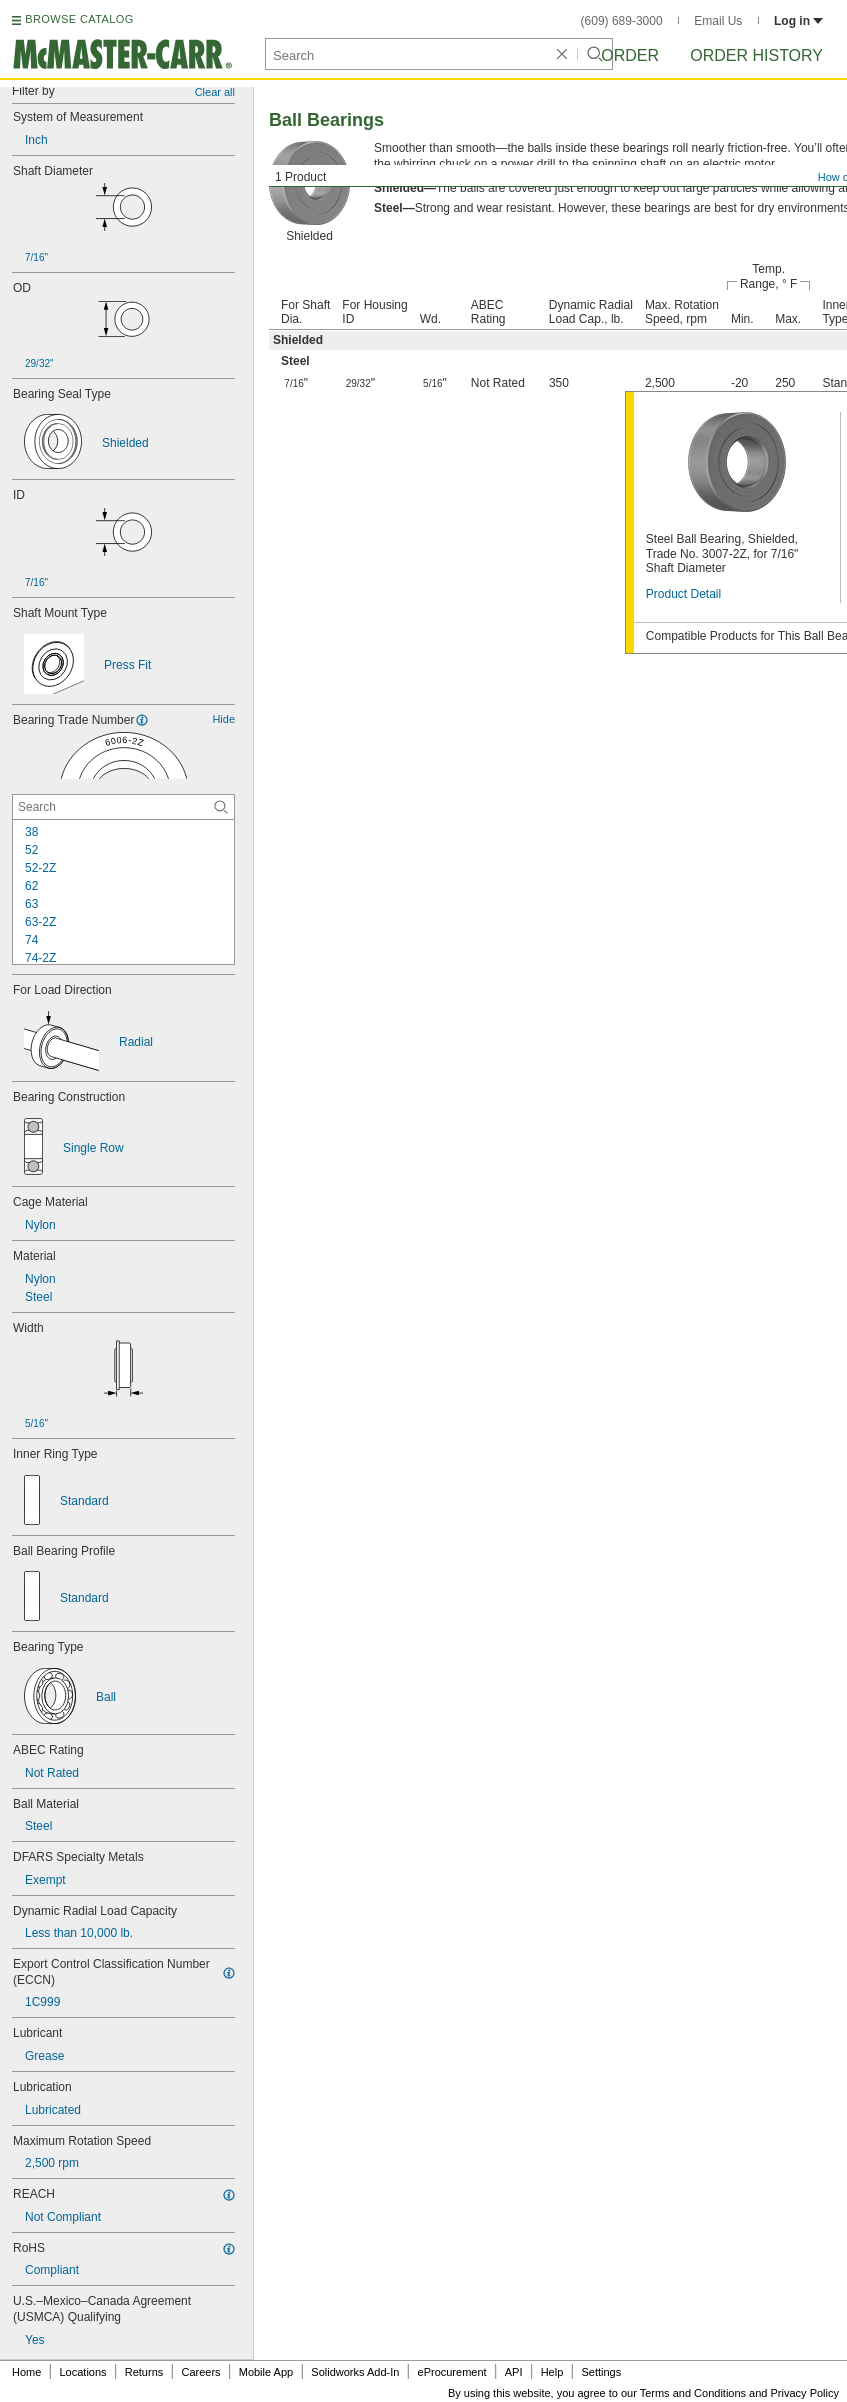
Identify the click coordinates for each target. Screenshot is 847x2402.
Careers (200, 2372)
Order (630, 55)
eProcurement (452, 2372)
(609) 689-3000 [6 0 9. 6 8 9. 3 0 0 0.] (622, 21)
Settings (601, 2372)
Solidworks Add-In (355, 2372)
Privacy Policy (805, 2393)
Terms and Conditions (693, 2393)
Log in (798, 21)
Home (26, 2372)
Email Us (718, 21)
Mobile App (266, 2372)
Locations (83, 2372)
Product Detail (683, 594)
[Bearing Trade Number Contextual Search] (123, 807)
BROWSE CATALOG (79, 19)
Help (552, 2372)
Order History (756, 55)
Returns (144, 2372)
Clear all (215, 92)
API (514, 2372)
